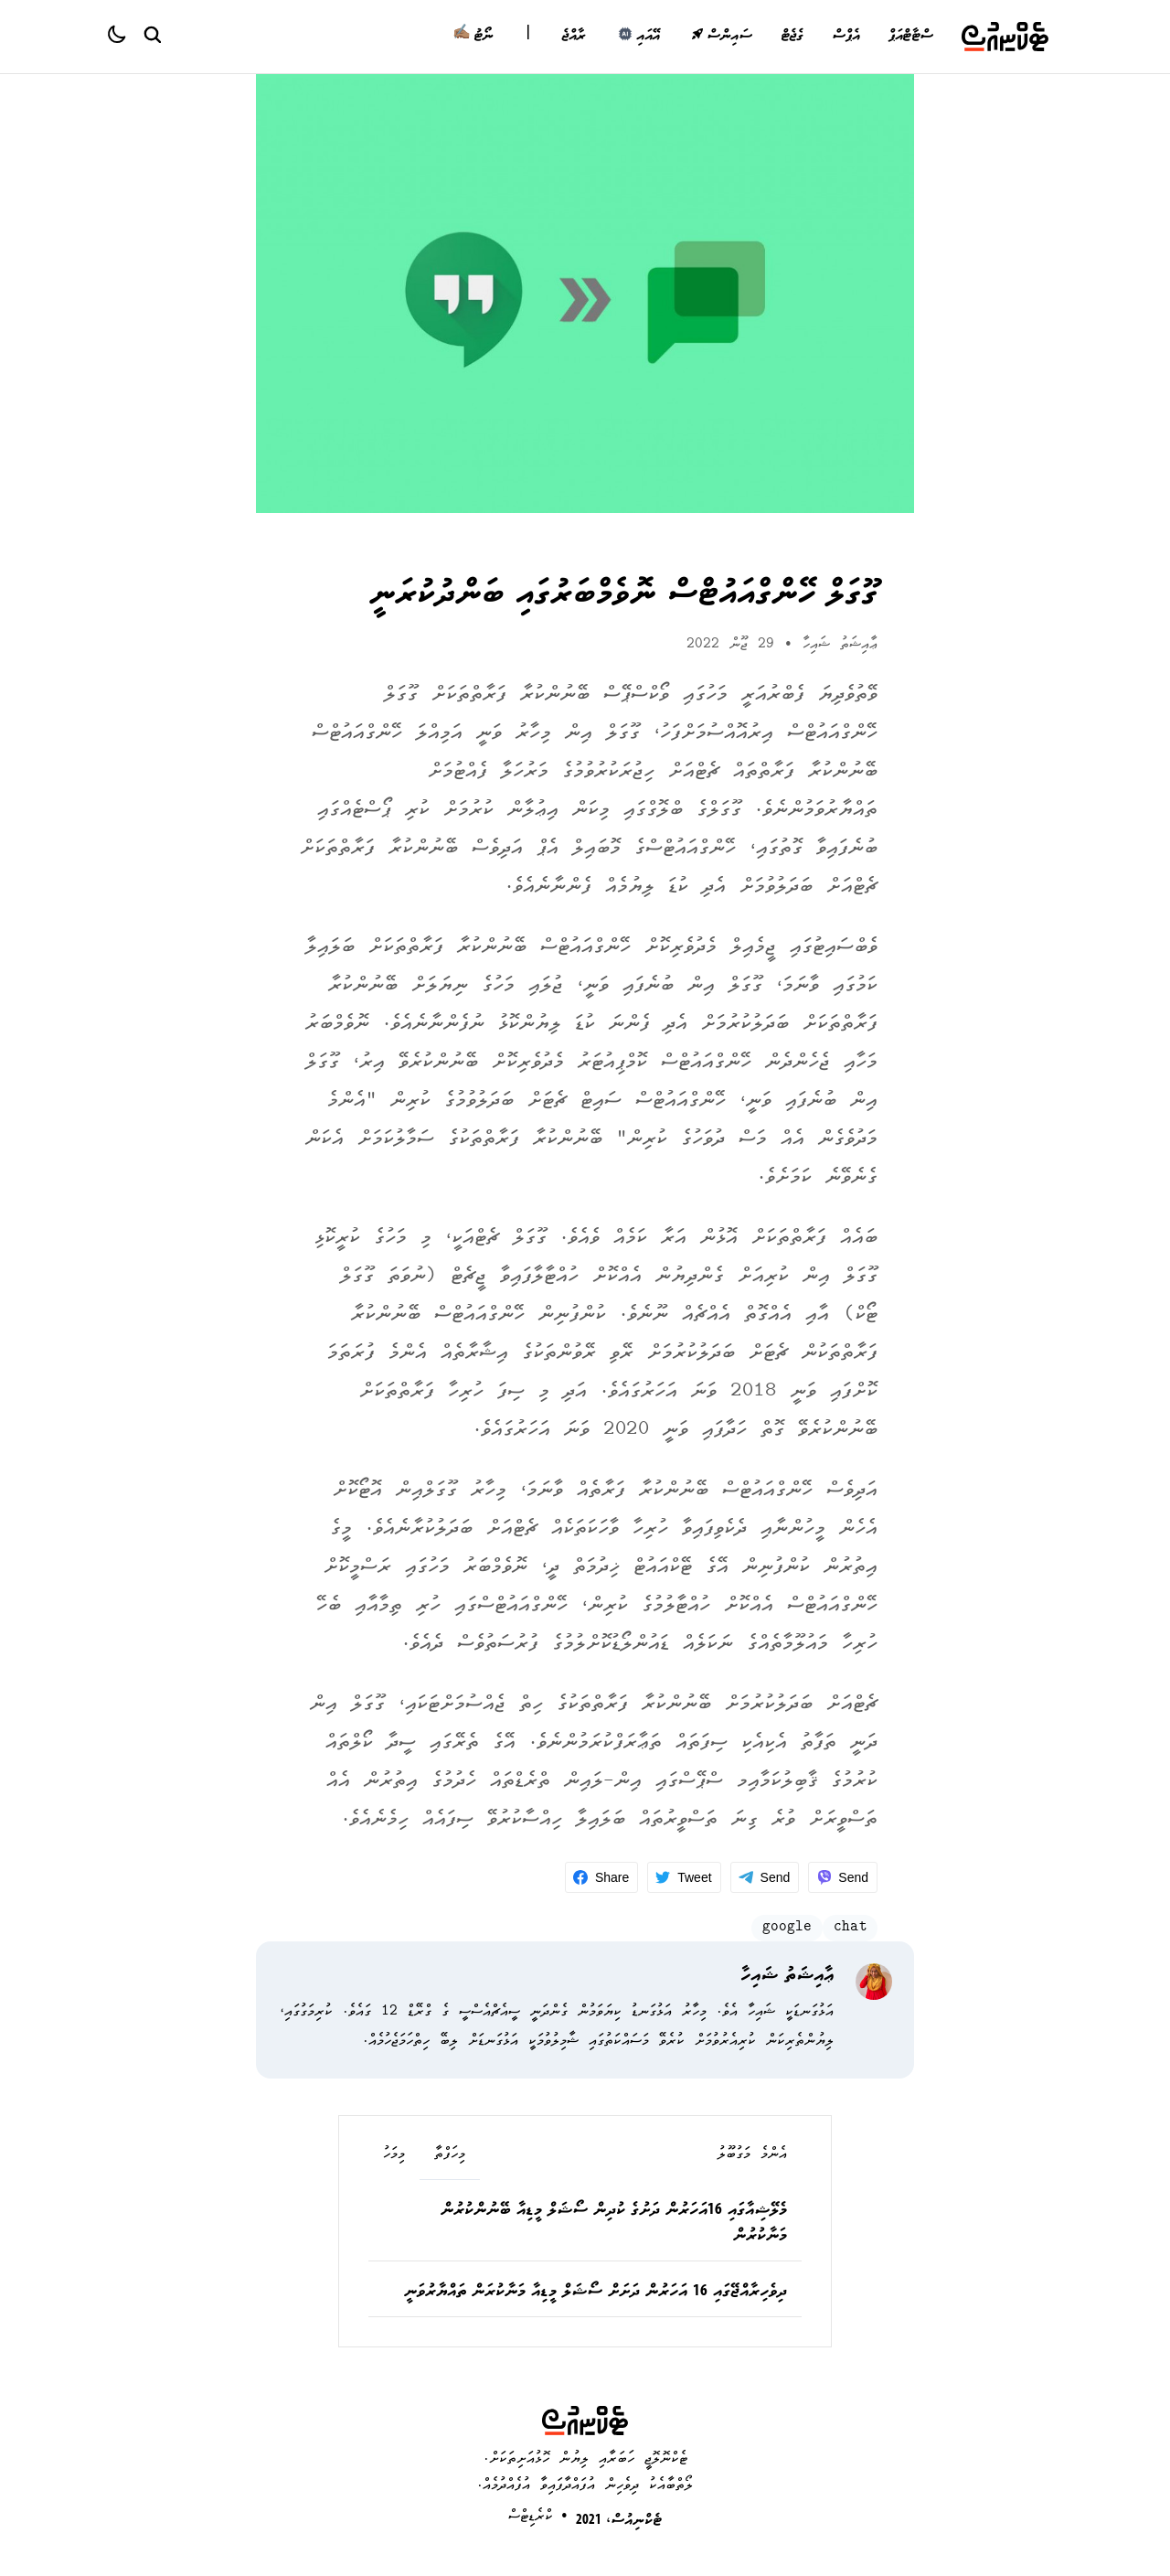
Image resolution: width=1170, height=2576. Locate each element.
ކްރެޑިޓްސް (530, 2517)
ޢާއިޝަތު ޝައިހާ (840, 645)
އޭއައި (638, 37)
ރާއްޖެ (573, 37)
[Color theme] (124, 36)
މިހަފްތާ (449, 2155)
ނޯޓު (473, 37)
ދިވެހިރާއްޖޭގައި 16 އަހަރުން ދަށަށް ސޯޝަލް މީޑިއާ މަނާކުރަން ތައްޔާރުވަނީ (595, 2292)
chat (850, 1928)
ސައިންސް (721, 37)
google (787, 1928)
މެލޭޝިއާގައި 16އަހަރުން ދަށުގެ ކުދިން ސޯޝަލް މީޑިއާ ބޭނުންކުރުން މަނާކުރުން (614, 2224)
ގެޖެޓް (792, 37)
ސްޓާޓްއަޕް (910, 37)
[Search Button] (152, 34)
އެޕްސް (845, 37)
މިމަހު (394, 2155)
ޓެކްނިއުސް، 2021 (619, 2521)
